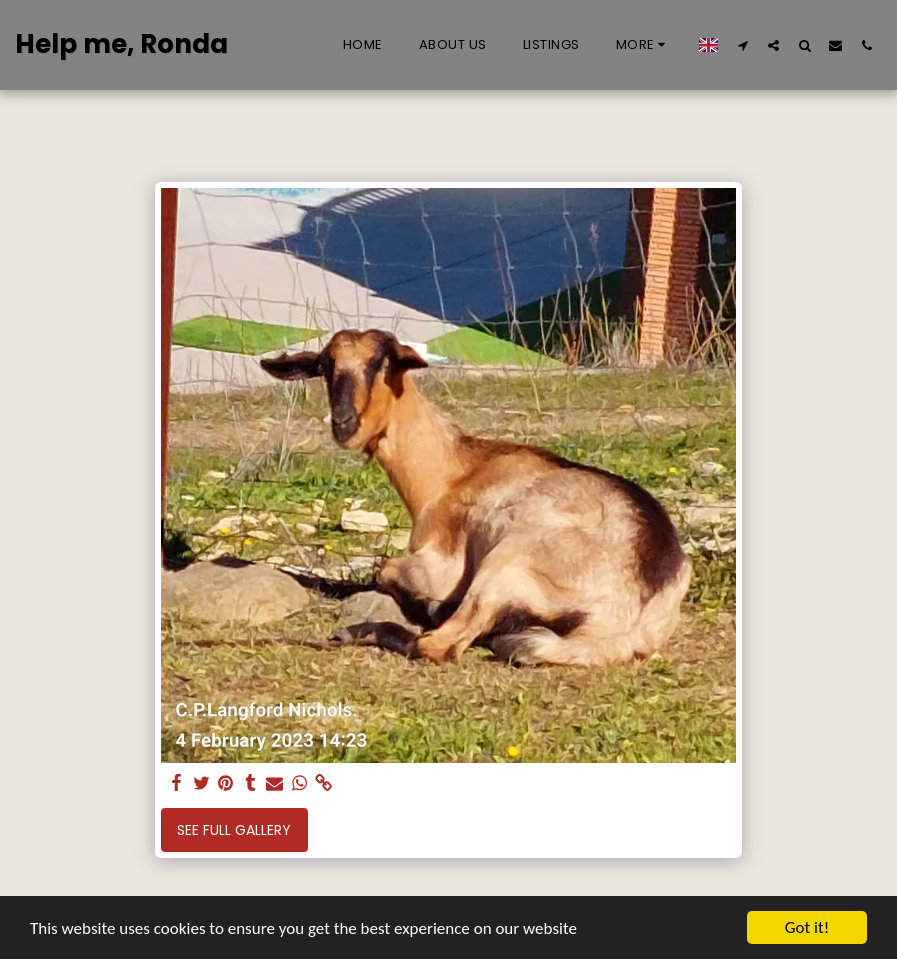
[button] (742, 45)
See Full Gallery (234, 830)
